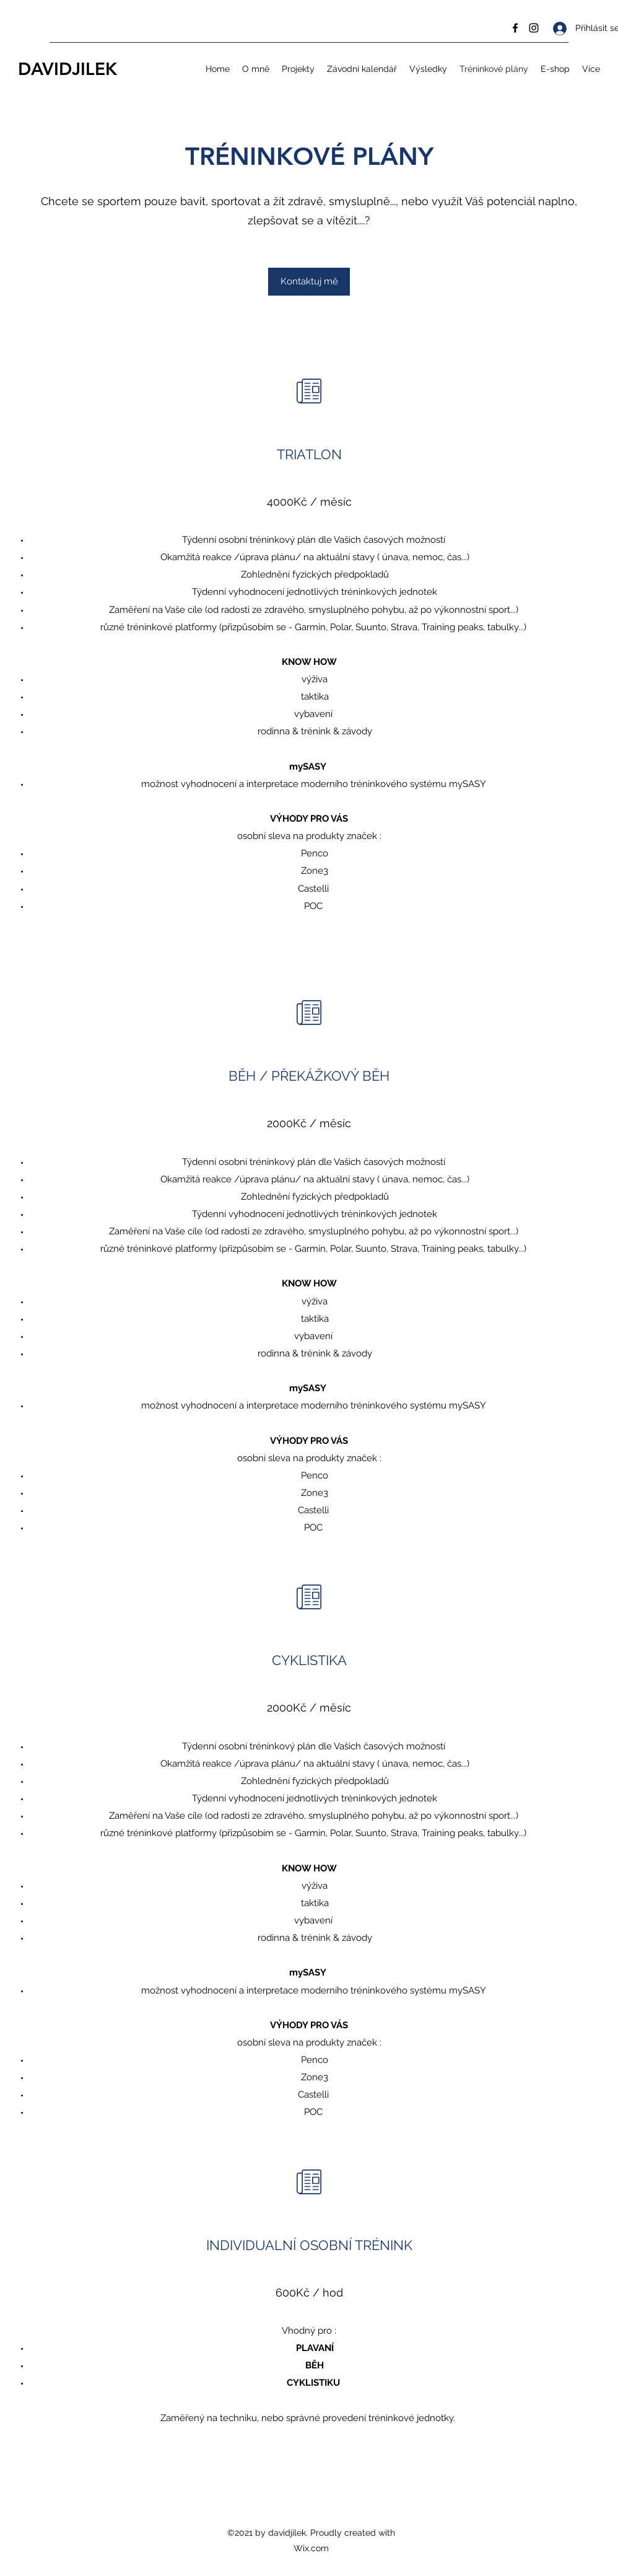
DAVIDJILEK (67, 68)
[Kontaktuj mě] (309, 282)
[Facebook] (515, 28)
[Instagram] (534, 28)
